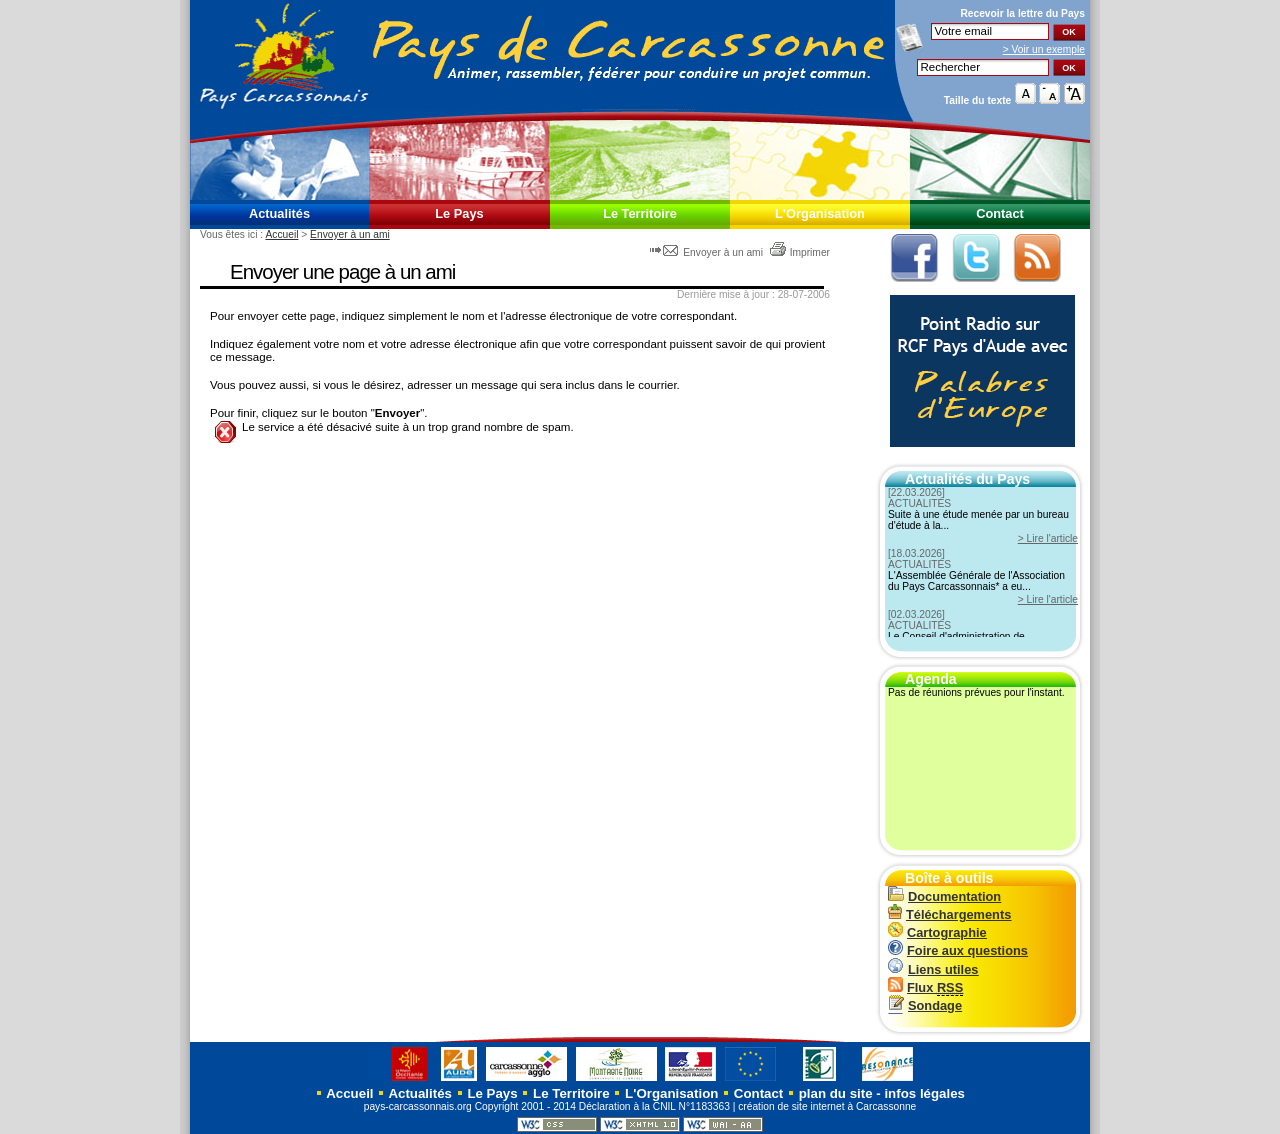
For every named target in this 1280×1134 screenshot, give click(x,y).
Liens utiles (933, 969)
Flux (925, 987)
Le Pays (459, 213)
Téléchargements (949, 914)
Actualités (279, 213)
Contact (1000, 213)
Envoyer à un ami (350, 234)
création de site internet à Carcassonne (827, 1106)
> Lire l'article (1048, 538)
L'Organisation (820, 213)
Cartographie (937, 932)
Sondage (925, 1005)
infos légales (924, 1093)
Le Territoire (640, 213)
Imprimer (799, 252)
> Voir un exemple (1044, 49)
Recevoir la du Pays (1022, 13)
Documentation (944, 896)
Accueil (281, 234)
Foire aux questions (958, 950)
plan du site (836, 1093)
